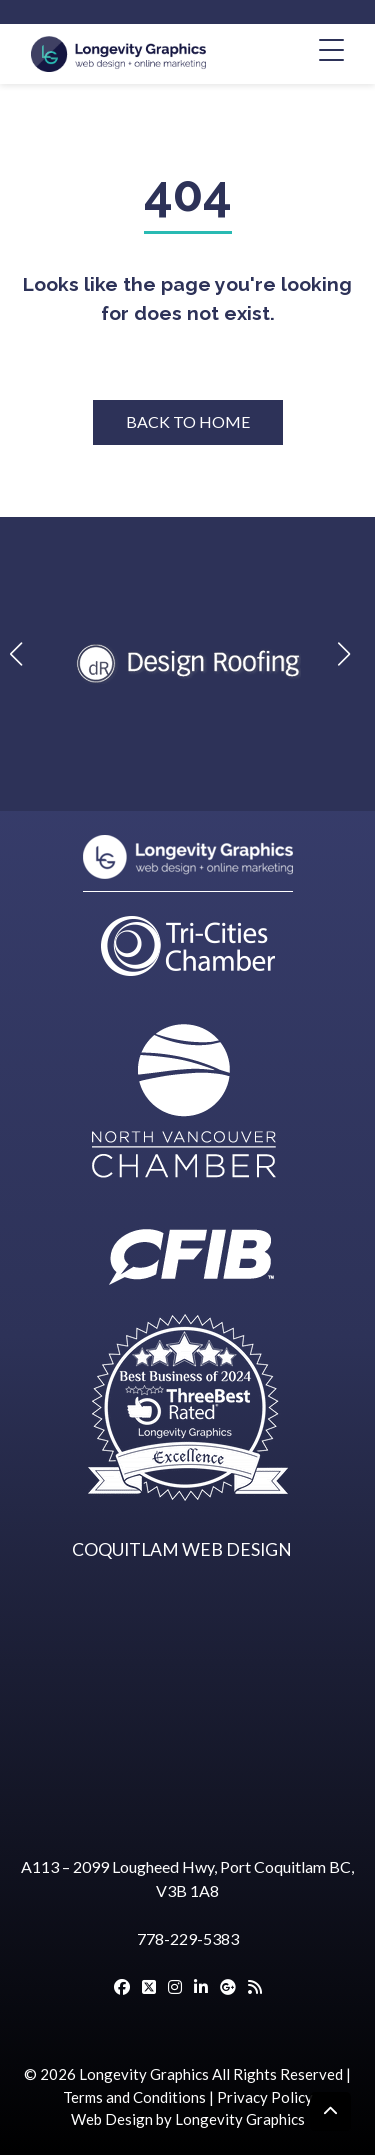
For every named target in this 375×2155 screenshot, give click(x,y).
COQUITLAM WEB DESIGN (182, 1549)
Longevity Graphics (144, 2074)
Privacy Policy (265, 2097)
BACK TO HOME (188, 421)
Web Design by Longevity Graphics (188, 2119)
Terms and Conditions (134, 2097)
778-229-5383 (188, 1938)
